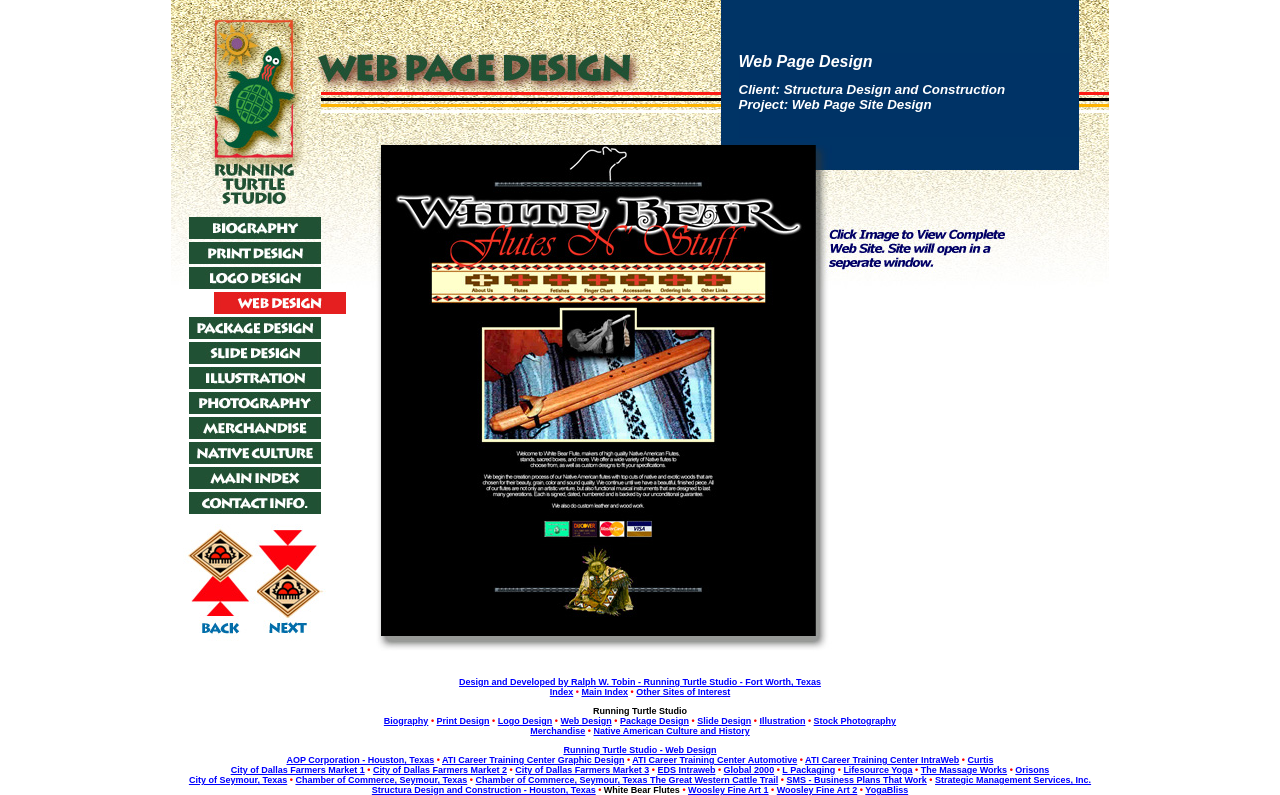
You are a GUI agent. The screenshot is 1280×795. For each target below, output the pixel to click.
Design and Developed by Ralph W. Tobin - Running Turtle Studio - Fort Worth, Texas (640, 682)
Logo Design (525, 721)
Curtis (981, 760)
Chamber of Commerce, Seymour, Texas (381, 780)
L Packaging (808, 770)
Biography (406, 721)
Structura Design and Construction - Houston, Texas (484, 790)
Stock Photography (855, 721)
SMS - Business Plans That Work (856, 780)
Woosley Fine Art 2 (817, 790)
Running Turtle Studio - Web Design (639, 750)
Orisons (1032, 770)
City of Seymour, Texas (238, 780)
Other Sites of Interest (683, 692)
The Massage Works (964, 770)
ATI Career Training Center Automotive (714, 760)
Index (562, 692)
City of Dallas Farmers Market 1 (298, 770)
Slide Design (724, 721)
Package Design (654, 721)
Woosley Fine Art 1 (728, 790)
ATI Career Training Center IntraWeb (882, 760)
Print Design (463, 721)
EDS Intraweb (686, 770)
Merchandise (557, 731)
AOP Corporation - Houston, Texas (360, 760)
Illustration (782, 721)
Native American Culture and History (672, 731)
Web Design (585, 721)
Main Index (604, 692)
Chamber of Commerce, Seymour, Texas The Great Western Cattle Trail (626, 780)
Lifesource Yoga (877, 770)
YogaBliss (886, 790)
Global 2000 (749, 770)
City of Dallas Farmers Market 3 (582, 770)
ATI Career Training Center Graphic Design (533, 760)
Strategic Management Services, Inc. (1013, 780)
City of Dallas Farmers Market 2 (440, 770)
